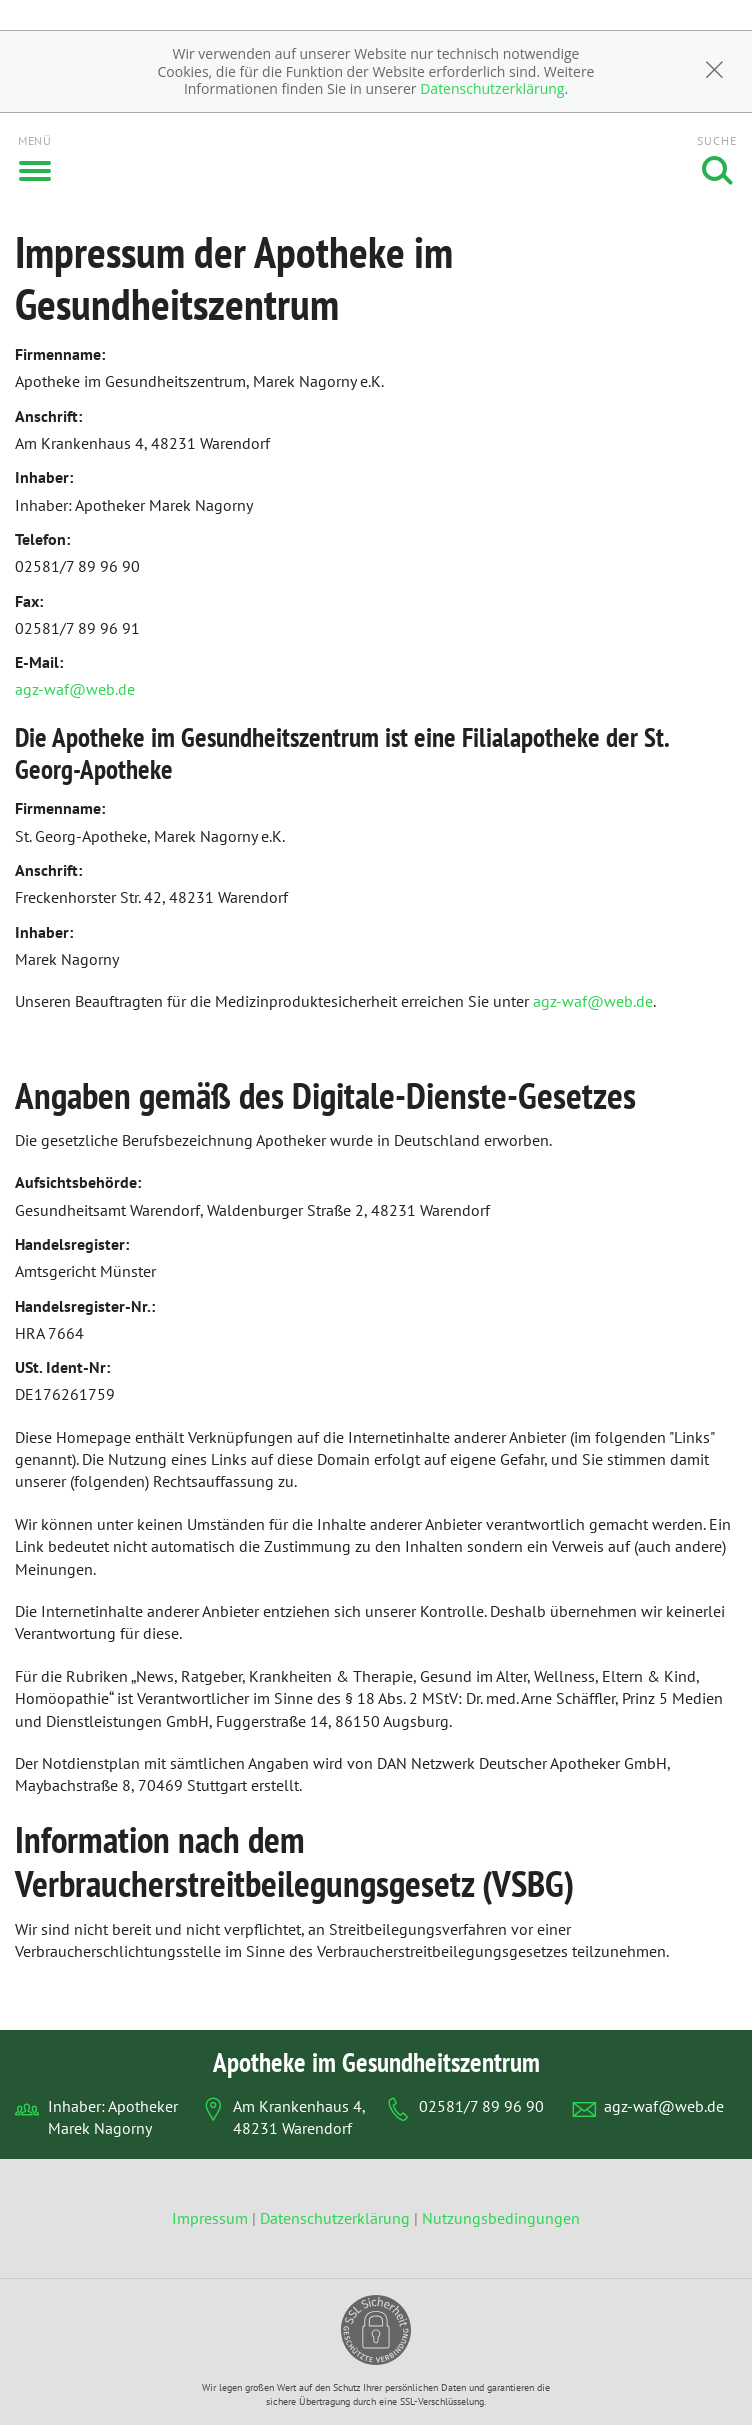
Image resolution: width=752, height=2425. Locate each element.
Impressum (212, 2218)
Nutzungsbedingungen (501, 2218)
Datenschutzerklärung (492, 88)
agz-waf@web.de (75, 689)
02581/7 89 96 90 (481, 2106)
